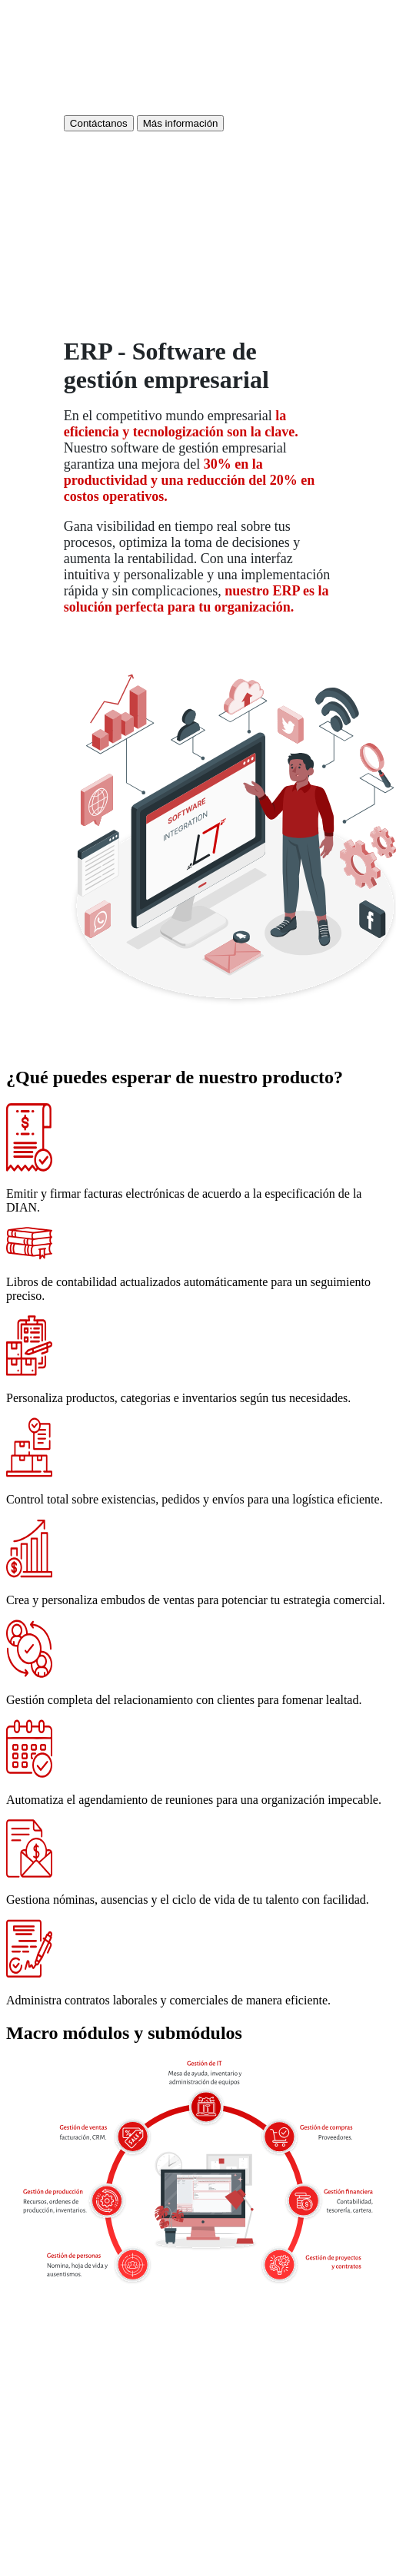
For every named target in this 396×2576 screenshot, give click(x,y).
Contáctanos (99, 123)
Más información (180, 123)
